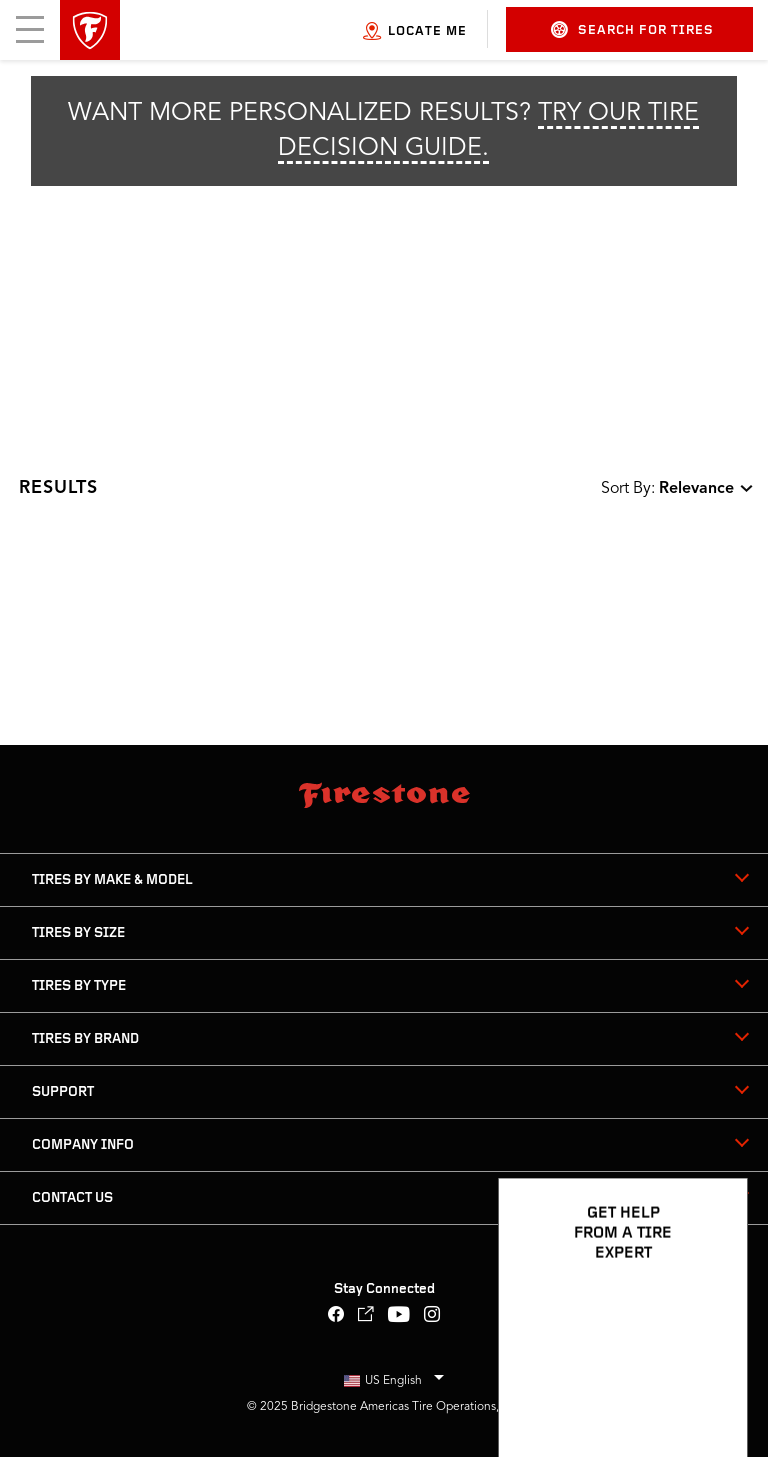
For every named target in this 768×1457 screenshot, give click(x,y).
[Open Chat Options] (710, 1384)
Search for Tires (632, 29)
